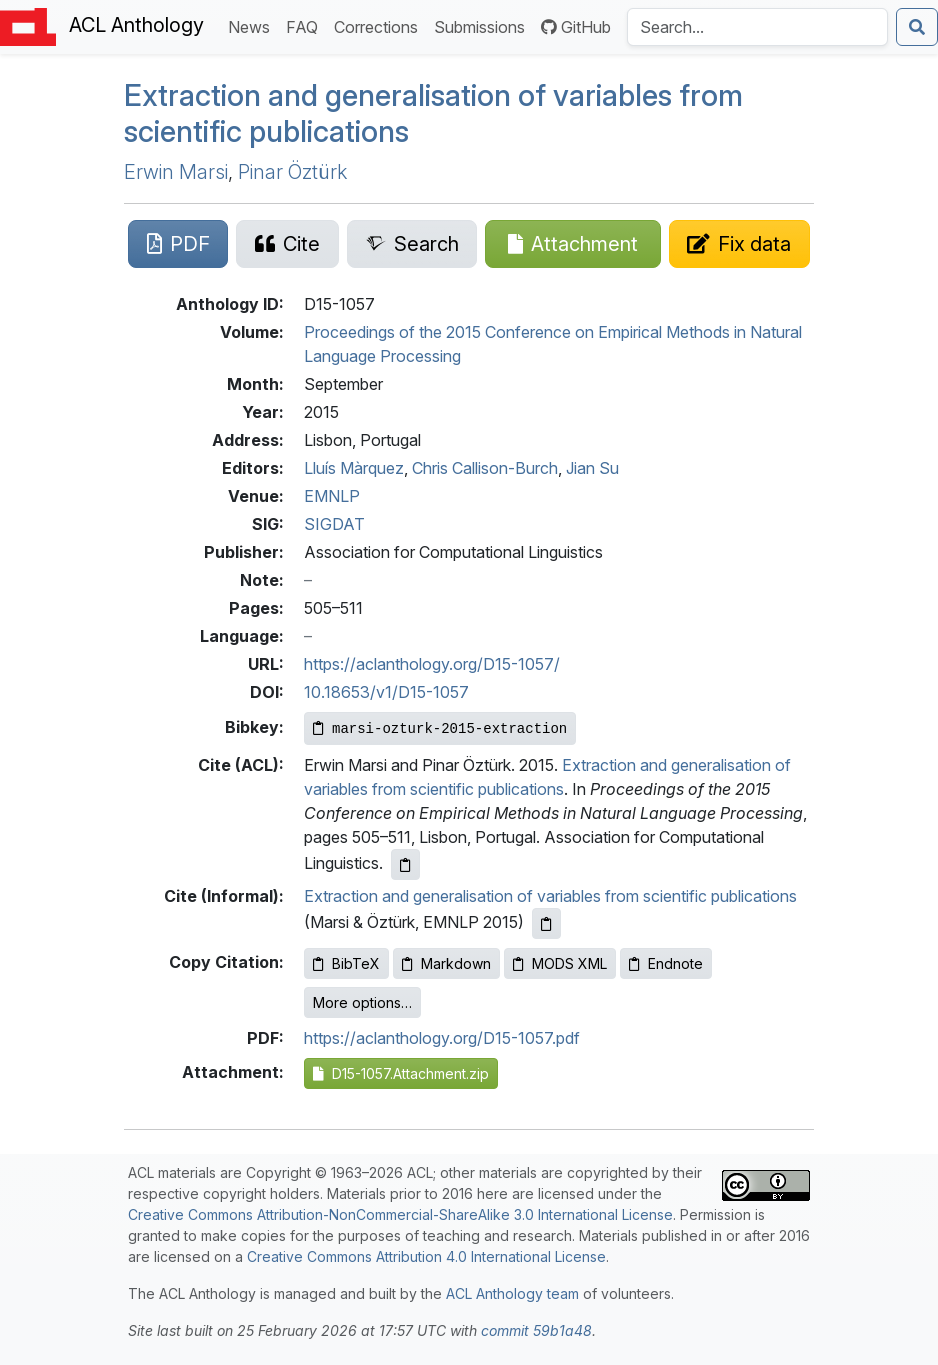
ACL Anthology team (512, 1293)
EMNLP (332, 496)
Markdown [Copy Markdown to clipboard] (446, 963)
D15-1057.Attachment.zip (401, 1073)
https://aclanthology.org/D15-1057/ (432, 664)
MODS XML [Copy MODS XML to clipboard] (560, 963)
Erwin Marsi (176, 172)
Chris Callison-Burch (485, 468)
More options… (362, 1002)
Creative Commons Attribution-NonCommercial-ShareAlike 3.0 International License (400, 1214)
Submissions (483, 25)
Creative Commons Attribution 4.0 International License (426, 1256)
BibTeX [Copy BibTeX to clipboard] (346, 963)
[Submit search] (917, 27)
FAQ (306, 25)
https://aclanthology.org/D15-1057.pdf (442, 1038)
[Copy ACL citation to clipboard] (405, 864)
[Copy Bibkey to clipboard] (440, 728)
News (253, 25)
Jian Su (592, 468)
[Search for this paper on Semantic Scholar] (412, 244)
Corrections (380, 25)
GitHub (576, 27)
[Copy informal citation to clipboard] (546, 923)
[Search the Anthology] (757, 27)
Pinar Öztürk (292, 172)
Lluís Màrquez (354, 468)
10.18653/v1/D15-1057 (386, 692)
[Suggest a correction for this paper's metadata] (739, 244)
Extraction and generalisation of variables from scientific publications (433, 113)
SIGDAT (334, 524)
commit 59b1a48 (536, 1330)
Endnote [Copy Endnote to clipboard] (666, 963)
